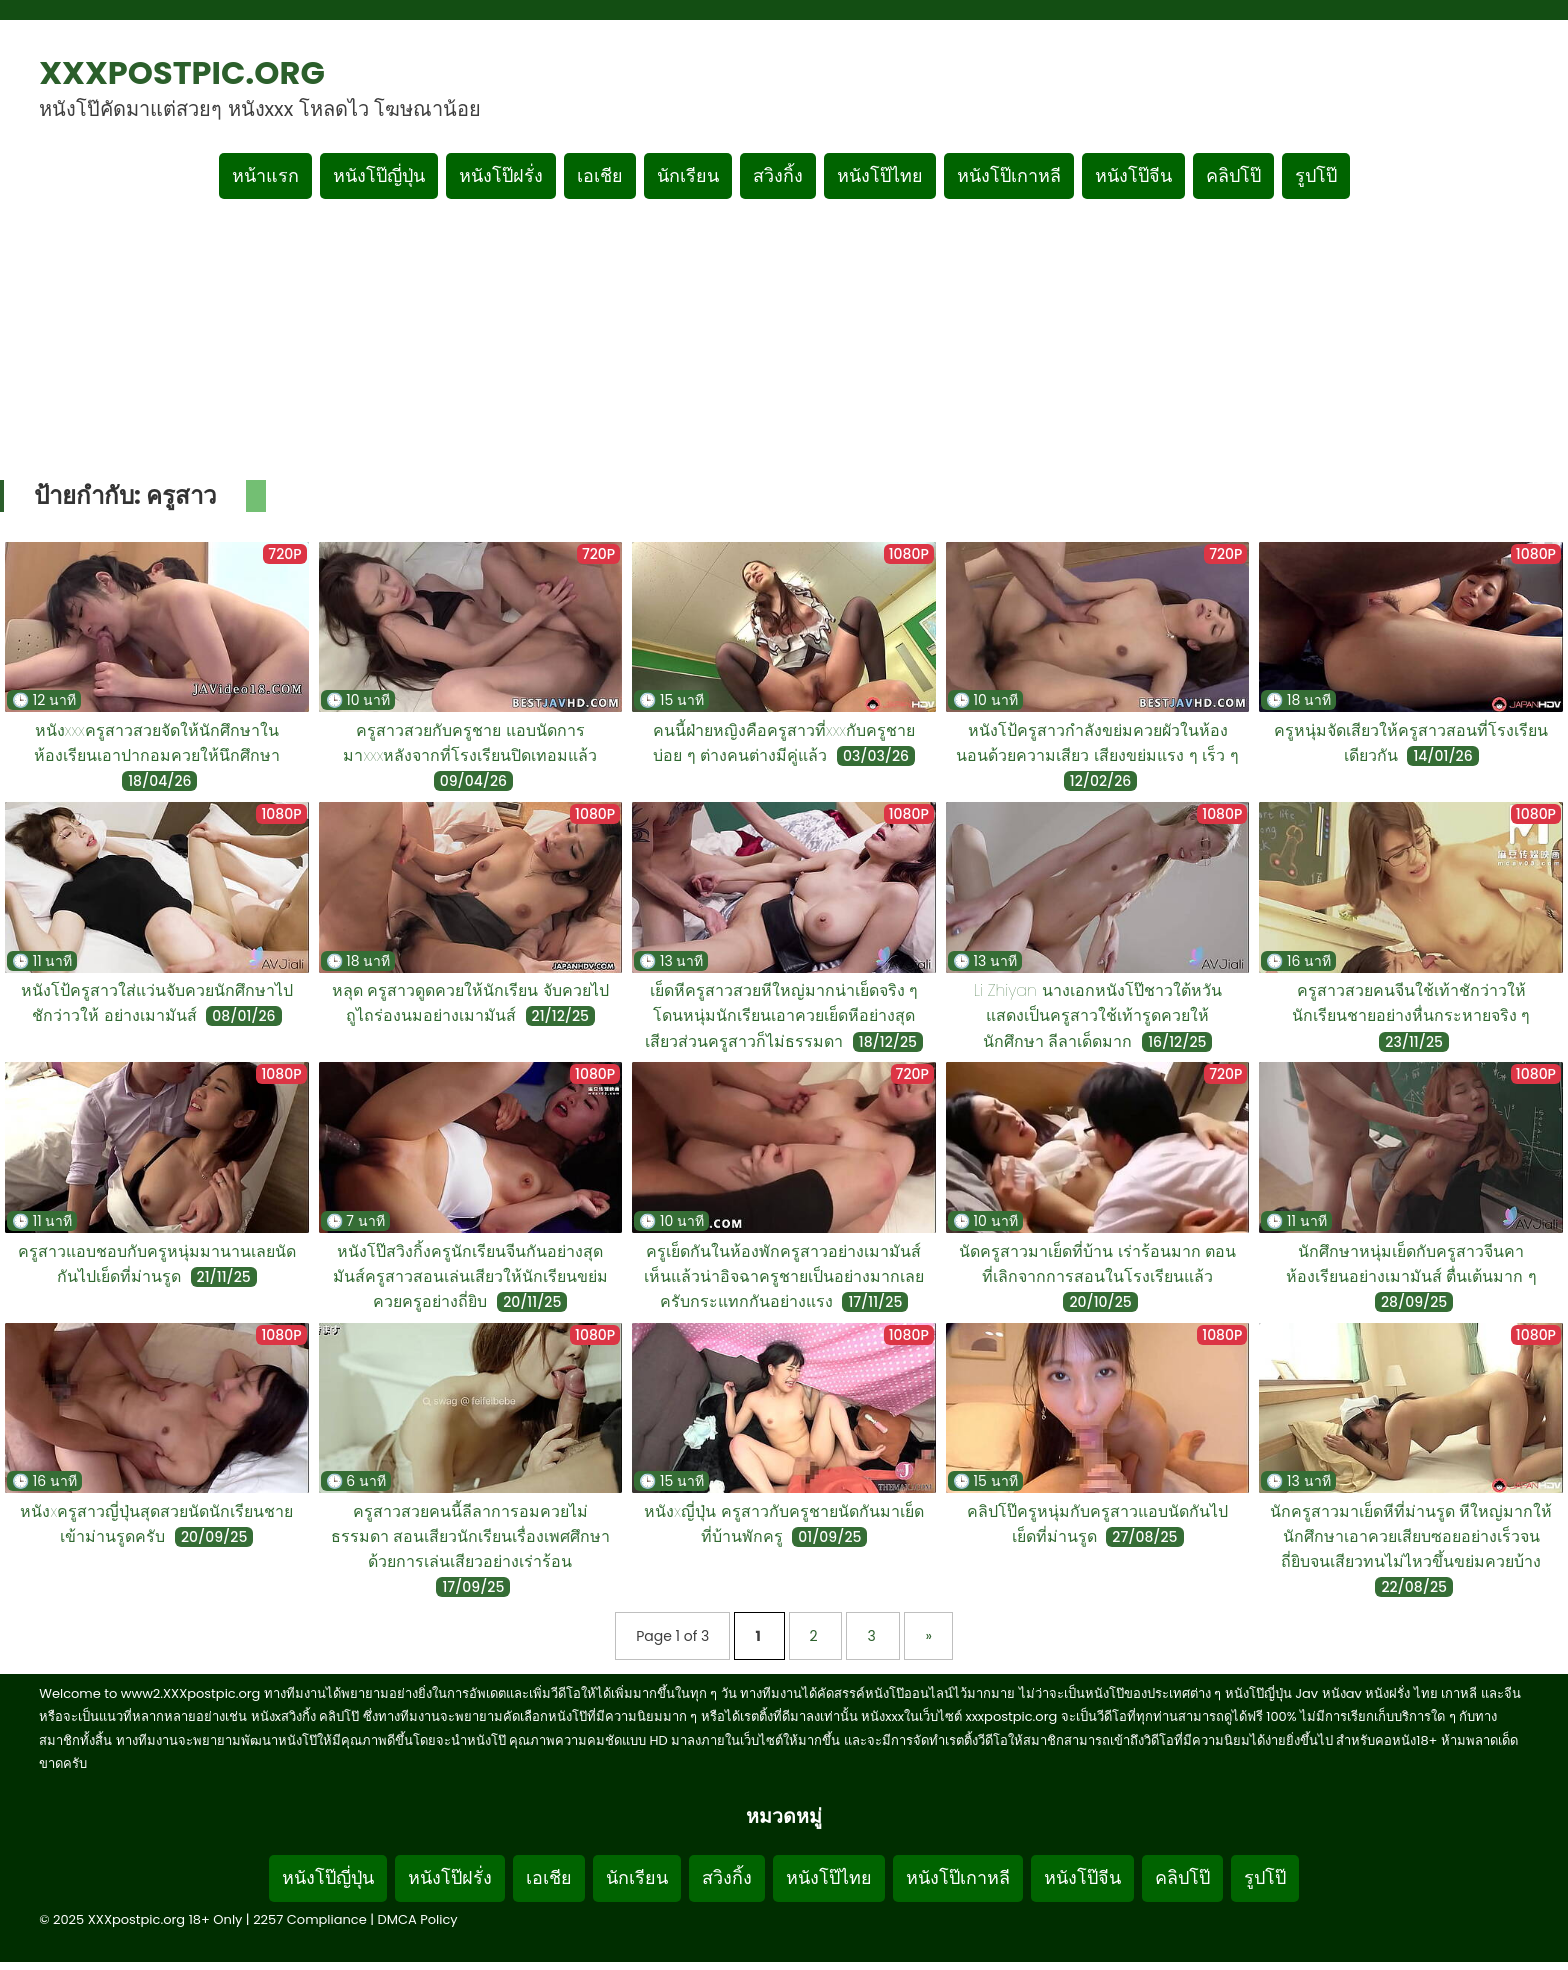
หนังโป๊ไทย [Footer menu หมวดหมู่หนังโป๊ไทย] (829, 1877)
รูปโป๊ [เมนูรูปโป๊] (1316, 175)
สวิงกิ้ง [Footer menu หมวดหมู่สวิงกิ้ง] (727, 1877)
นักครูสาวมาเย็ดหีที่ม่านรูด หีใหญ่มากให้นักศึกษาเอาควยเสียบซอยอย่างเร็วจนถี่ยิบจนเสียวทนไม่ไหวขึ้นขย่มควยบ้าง (1411, 1536)
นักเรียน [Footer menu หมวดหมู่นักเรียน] (637, 1877)
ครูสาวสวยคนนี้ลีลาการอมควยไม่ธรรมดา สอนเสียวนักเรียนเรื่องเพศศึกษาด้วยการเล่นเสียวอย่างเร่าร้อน (471, 1536)
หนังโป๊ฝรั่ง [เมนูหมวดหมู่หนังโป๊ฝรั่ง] (501, 175)
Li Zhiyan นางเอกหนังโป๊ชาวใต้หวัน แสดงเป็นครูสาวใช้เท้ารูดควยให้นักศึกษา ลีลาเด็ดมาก (1098, 1015)
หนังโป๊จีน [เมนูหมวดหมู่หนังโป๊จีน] (1133, 175)
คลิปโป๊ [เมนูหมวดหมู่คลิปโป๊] (1233, 175)
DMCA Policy (418, 1919)
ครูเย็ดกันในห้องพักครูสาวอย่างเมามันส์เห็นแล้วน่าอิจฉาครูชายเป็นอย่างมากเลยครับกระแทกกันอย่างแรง (784, 1276)
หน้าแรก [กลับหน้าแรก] (265, 175)
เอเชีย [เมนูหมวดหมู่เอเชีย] (600, 175)
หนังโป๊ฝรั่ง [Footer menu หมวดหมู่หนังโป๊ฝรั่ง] (450, 1877)
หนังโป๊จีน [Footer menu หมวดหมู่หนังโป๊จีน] (1082, 1877)
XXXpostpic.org (182, 72)
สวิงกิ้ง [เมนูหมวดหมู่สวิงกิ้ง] (778, 175)
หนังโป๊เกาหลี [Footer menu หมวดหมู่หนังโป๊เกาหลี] (958, 1877)
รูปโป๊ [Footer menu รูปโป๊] (1265, 1877)
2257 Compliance (310, 1919)
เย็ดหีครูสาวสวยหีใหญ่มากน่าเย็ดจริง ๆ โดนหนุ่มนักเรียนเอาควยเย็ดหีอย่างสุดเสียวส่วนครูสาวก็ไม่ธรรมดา (781, 1015)
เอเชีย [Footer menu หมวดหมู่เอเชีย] (549, 1877)
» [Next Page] (928, 1636)
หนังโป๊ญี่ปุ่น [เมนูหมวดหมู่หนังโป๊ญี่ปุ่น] (379, 175)
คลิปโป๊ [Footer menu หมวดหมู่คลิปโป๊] (1182, 1877)
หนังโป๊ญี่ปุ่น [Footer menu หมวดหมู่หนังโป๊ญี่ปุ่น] (328, 1877)
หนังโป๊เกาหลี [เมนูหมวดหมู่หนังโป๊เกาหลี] (1009, 175)
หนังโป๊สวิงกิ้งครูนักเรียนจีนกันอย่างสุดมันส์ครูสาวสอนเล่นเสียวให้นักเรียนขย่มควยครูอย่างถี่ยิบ (470, 1276)
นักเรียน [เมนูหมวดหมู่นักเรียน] (688, 175)
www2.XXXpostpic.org (191, 1693)
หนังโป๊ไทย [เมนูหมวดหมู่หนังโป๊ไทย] (880, 175)
